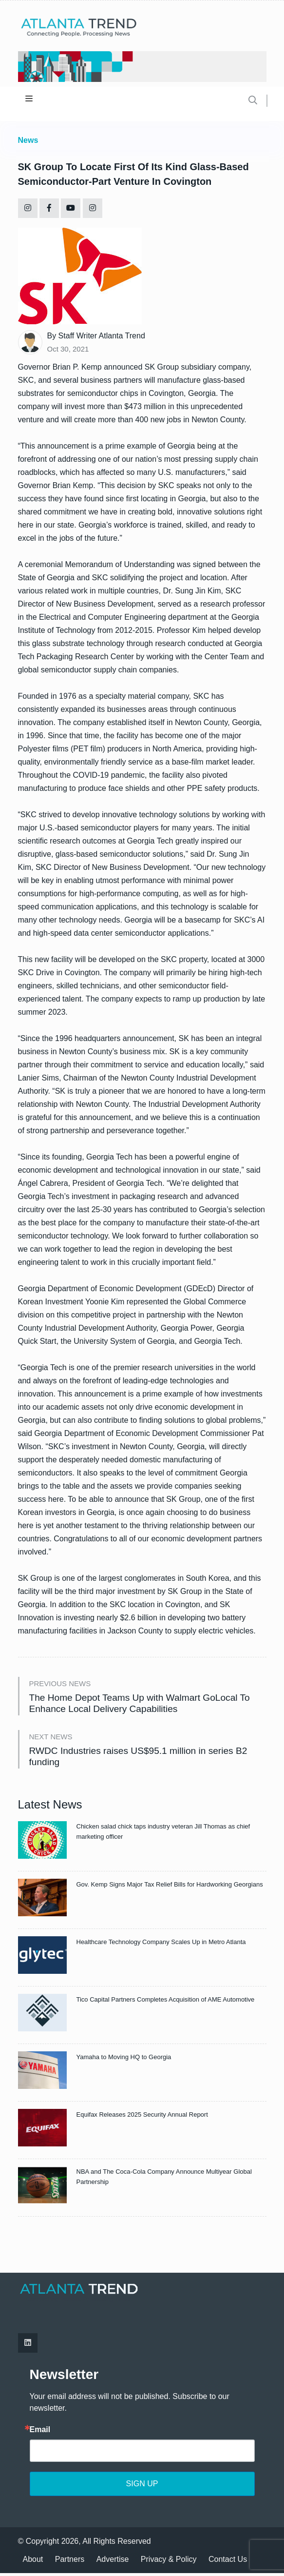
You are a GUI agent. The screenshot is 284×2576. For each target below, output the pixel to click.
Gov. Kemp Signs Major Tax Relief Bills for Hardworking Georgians (169, 1887)
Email (40, 2433)
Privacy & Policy (169, 2562)
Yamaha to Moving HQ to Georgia (123, 2060)
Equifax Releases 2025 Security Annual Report (142, 2118)
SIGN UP (142, 2486)
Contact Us (227, 2562)
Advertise (112, 2562)
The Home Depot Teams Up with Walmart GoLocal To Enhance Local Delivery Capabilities (144, 1704)
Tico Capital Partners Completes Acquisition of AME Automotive (165, 2002)
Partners (69, 2562)
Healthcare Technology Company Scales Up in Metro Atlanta (161, 1945)
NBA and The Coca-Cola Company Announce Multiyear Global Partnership (164, 2180)
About (33, 2562)
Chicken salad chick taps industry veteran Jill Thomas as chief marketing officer (163, 1835)
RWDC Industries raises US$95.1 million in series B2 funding (143, 1759)
